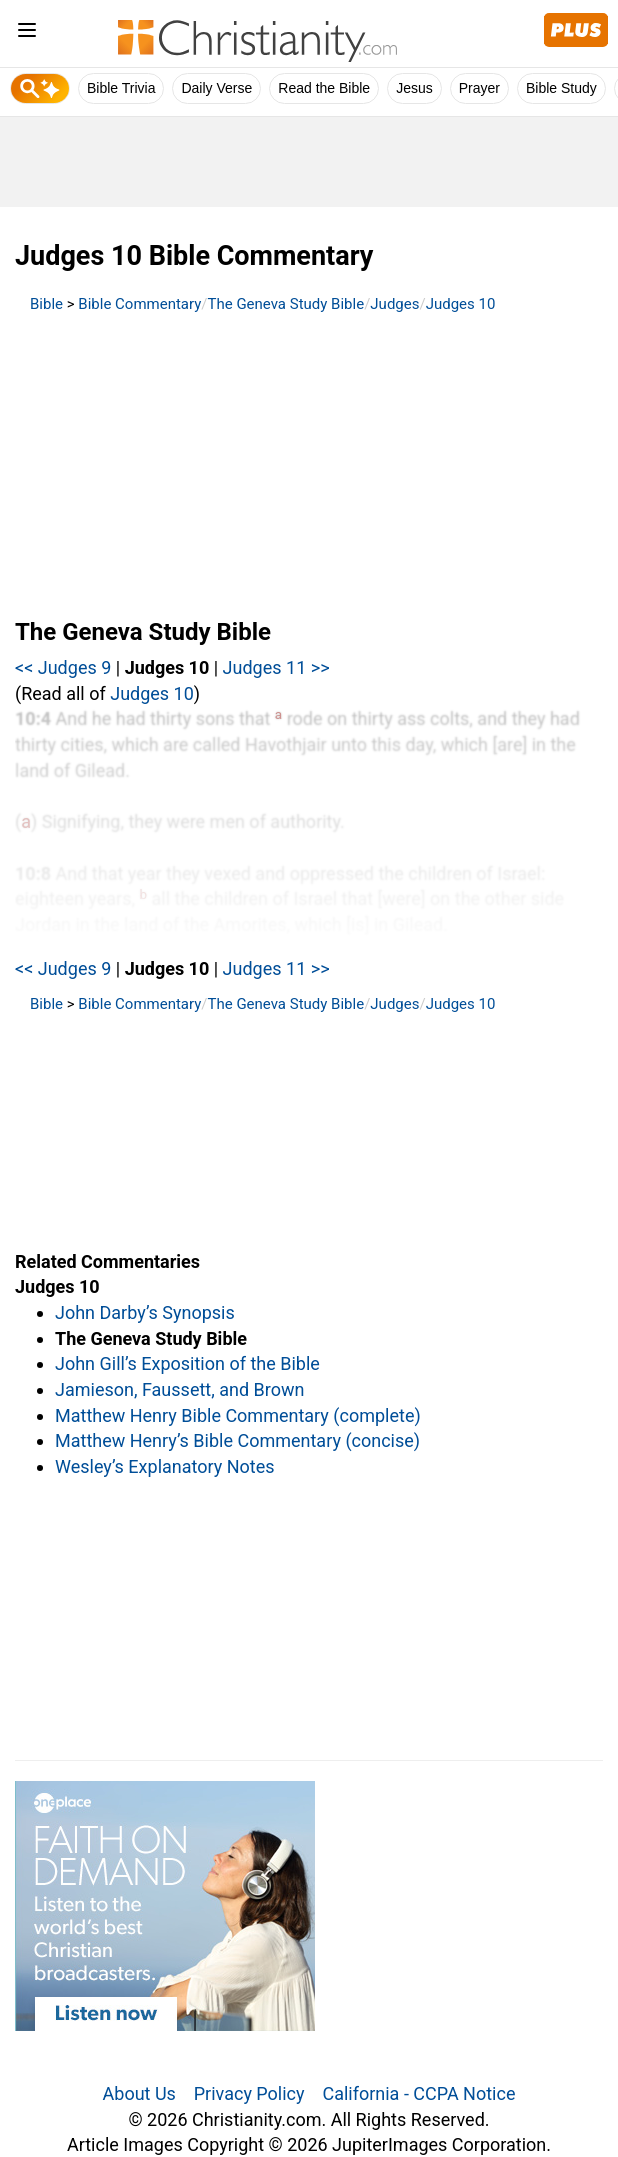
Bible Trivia (121, 88)
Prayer (479, 88)
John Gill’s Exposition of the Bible (187, 1363)
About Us (139, 2093)
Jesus (414, 88)
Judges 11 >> (276, 667)
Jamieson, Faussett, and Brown (179, 1389)
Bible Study (561, 88)
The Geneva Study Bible (286, 304)
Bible (46, 304)
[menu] (27, 33)
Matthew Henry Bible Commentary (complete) (238, 1415)
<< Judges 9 (63, 667)
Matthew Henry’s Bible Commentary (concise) (237, 1440)
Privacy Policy (249, 2093)
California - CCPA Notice (418, 2093)
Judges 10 (461, 304)
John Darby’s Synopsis (145, 1312)
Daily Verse (216, 88)
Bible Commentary (139, 304)
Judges (394, 304)
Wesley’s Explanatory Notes (165, 1466)
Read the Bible (324, 88)
